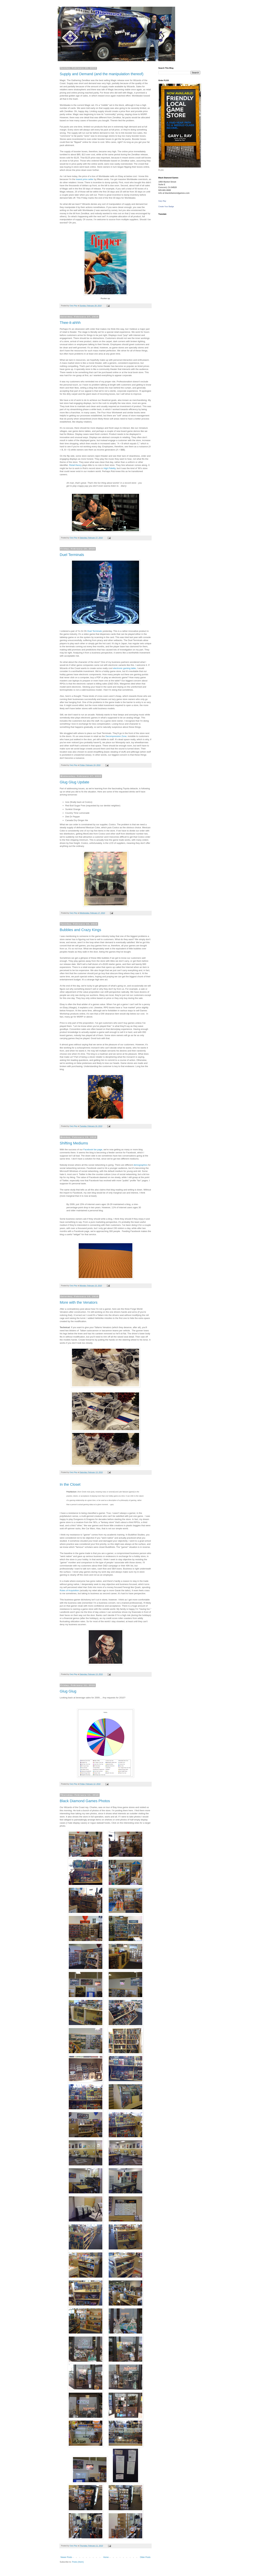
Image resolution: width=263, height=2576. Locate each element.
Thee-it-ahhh (70, 323)
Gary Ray (162, 201)
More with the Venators (78, 1302)
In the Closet (70, 1484)
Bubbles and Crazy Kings (80, 930)
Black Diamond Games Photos (85, 1801)
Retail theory (75, 465)
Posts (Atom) (78, 2562)
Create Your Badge (166, 206)
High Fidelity (109, 468)
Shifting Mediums (74, 1143)
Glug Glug (68, 1691)
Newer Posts (66, 2557)
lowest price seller (84, 179)
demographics (141, 1165)
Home (106, 2557)
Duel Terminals (72, 555)
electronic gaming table (124, 668)
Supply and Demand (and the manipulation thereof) (101, 74)
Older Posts (145, 2557)
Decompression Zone (116, 736)
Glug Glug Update (74, 782)
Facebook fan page (92, 1149)
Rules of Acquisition (69, 1590)
